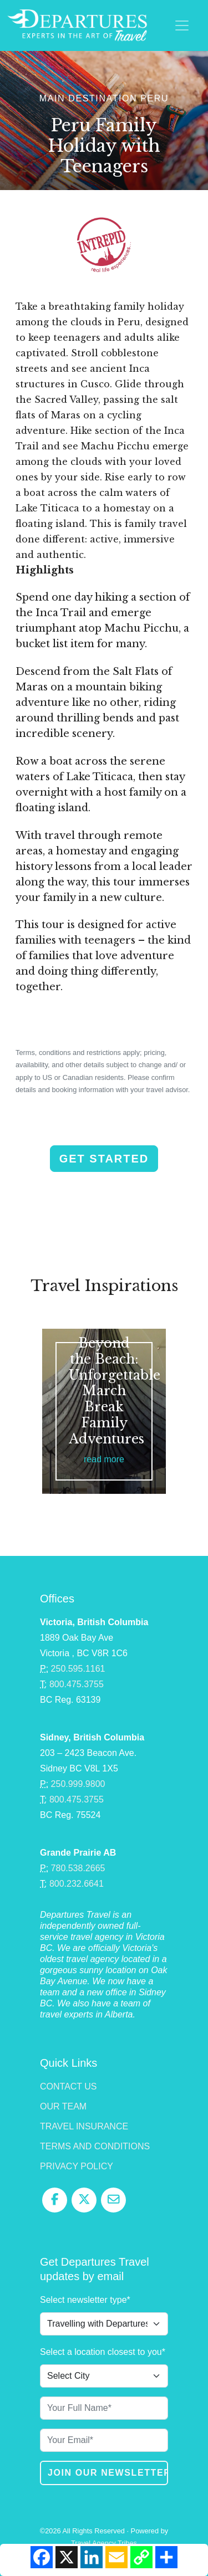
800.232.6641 (76, 1883)
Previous (15, 1433)
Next (193, 1433)
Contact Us (68, 2086)
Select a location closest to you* (102, 2352)
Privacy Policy (76, 2166)
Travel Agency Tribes (104, 2543)
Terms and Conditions (95, 2146)
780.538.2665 (78, 1868)
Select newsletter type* (85, 2299)
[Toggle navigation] (182, 25)
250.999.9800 (78, 1784)
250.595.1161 (78, 1668)
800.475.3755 (76, 1684)
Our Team (63, 2106)
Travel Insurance (84, 2126)
